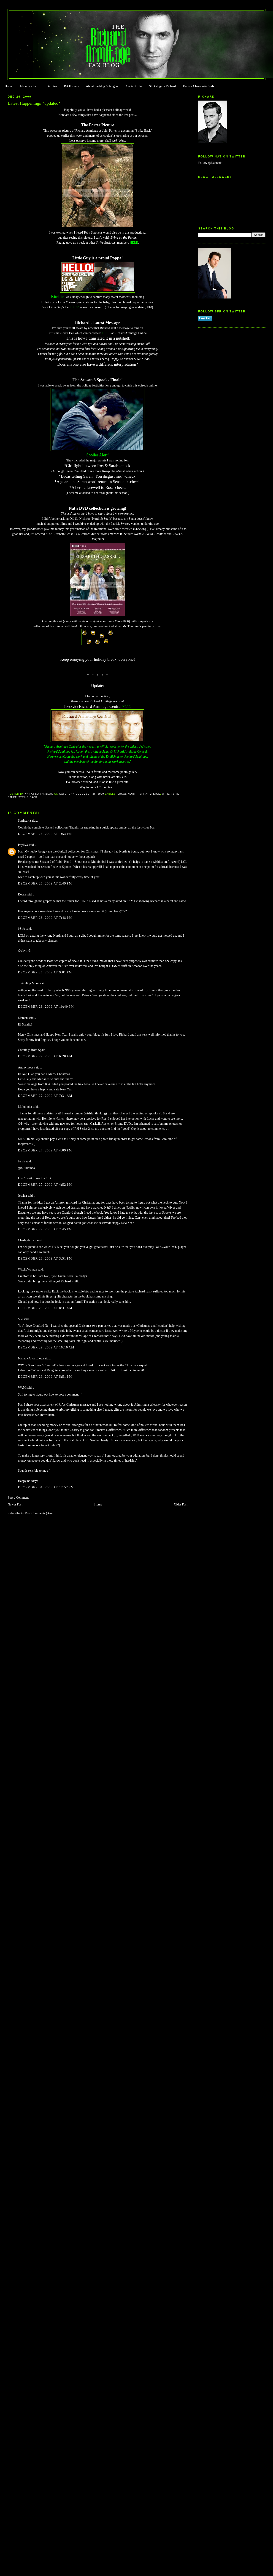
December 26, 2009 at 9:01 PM (45, 972)
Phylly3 (23, 845)
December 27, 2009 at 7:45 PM (45, 1229)
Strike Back (27, 797)
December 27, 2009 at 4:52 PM (45, 1184)
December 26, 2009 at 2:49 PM (45, 883)
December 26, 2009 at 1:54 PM (45, 834)
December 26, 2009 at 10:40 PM (46, 1006)
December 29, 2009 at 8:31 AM (45, 1308)
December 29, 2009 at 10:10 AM (46, 1347)
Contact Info (134, 86)
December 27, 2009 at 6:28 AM (45, 1056)
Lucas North (128, 793)
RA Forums (71, 86)
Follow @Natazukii (210, 163)
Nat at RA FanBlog (30, 1358)
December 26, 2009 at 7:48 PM (45, 917)
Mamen (22, 1018)
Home (8, 86)
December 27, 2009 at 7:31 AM (45, 1096)
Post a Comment (18, 1497)
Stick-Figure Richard (162, 86)
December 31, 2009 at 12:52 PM (46, 1487)
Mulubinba (25, 1106)
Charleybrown (27, 1240)
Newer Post (15, 1504)
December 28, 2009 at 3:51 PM (45, 1258)
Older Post (180, 1504)
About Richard (29, 86)
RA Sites (51, 86)
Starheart (23, 820)
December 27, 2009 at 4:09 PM (45, 1150)
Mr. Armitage (150, 793)
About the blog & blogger (102, 86)
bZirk (21, 928)
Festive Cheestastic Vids (198, 86)
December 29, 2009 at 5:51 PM (45, 1376)
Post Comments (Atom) (40, 1513)
